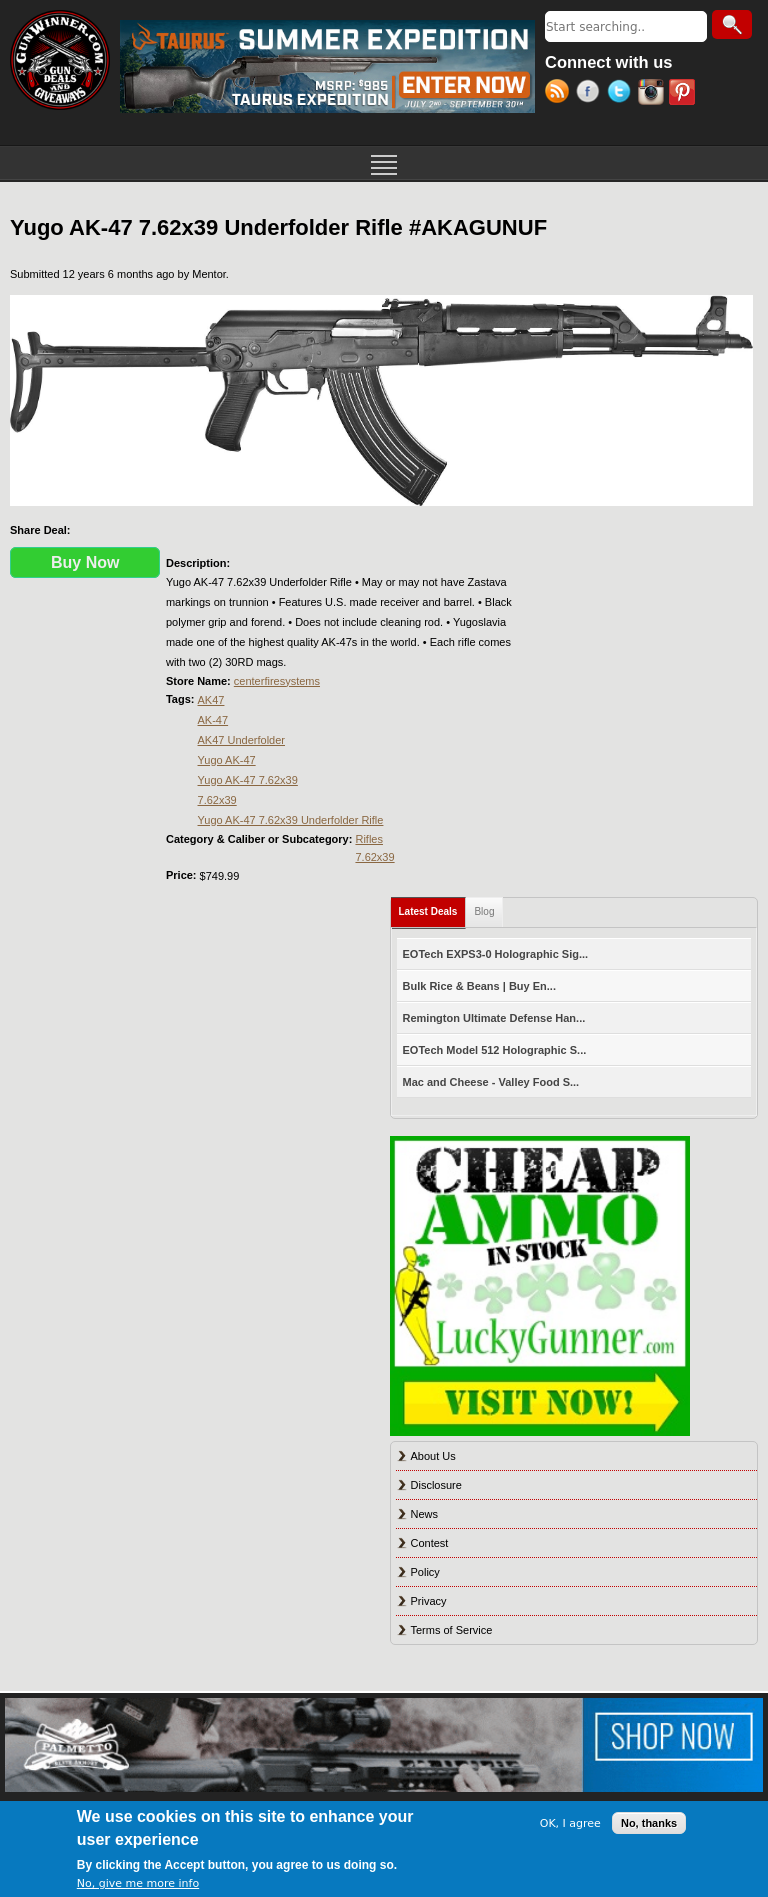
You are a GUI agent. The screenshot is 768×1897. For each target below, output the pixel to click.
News (425, 1514)
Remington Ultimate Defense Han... (494, 1018)
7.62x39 (217, 800)
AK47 (211, 700)
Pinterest (684, 94)
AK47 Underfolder (241, 740)
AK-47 (213, 720)
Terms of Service (452, 1630)
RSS (560, 94)
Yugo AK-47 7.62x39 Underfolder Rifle (291, 820)
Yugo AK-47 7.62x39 (248, 780)
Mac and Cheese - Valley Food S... (491, 1082)
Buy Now (85, 562)
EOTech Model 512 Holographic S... (495, 1050)
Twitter (622, 94)
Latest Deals (433, 907)
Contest (430, 1543)
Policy (425, 1572)
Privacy (429, 1601)
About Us (433, 1456)
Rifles (369, 839)
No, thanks (649, 1823)
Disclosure (436, 1485)
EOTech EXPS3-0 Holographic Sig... (496, 954)
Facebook (591, 94)
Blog (484, 911)
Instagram (653, 94)
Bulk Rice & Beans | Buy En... (479, 986)
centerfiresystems (277, 681)
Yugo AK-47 (227, 760)
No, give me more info (138, 1883)
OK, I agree (570, 1823)
